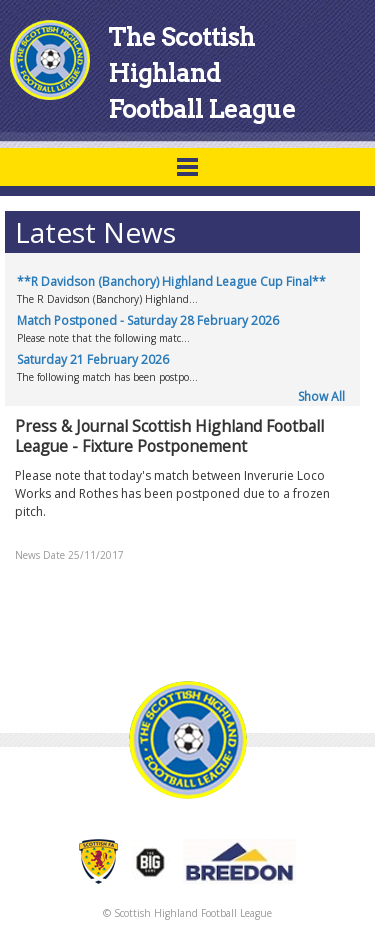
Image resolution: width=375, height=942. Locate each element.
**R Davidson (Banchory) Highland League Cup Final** (171, 281)
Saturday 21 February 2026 (93, 359)
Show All (321, 396)
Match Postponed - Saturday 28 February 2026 (148, 320)
